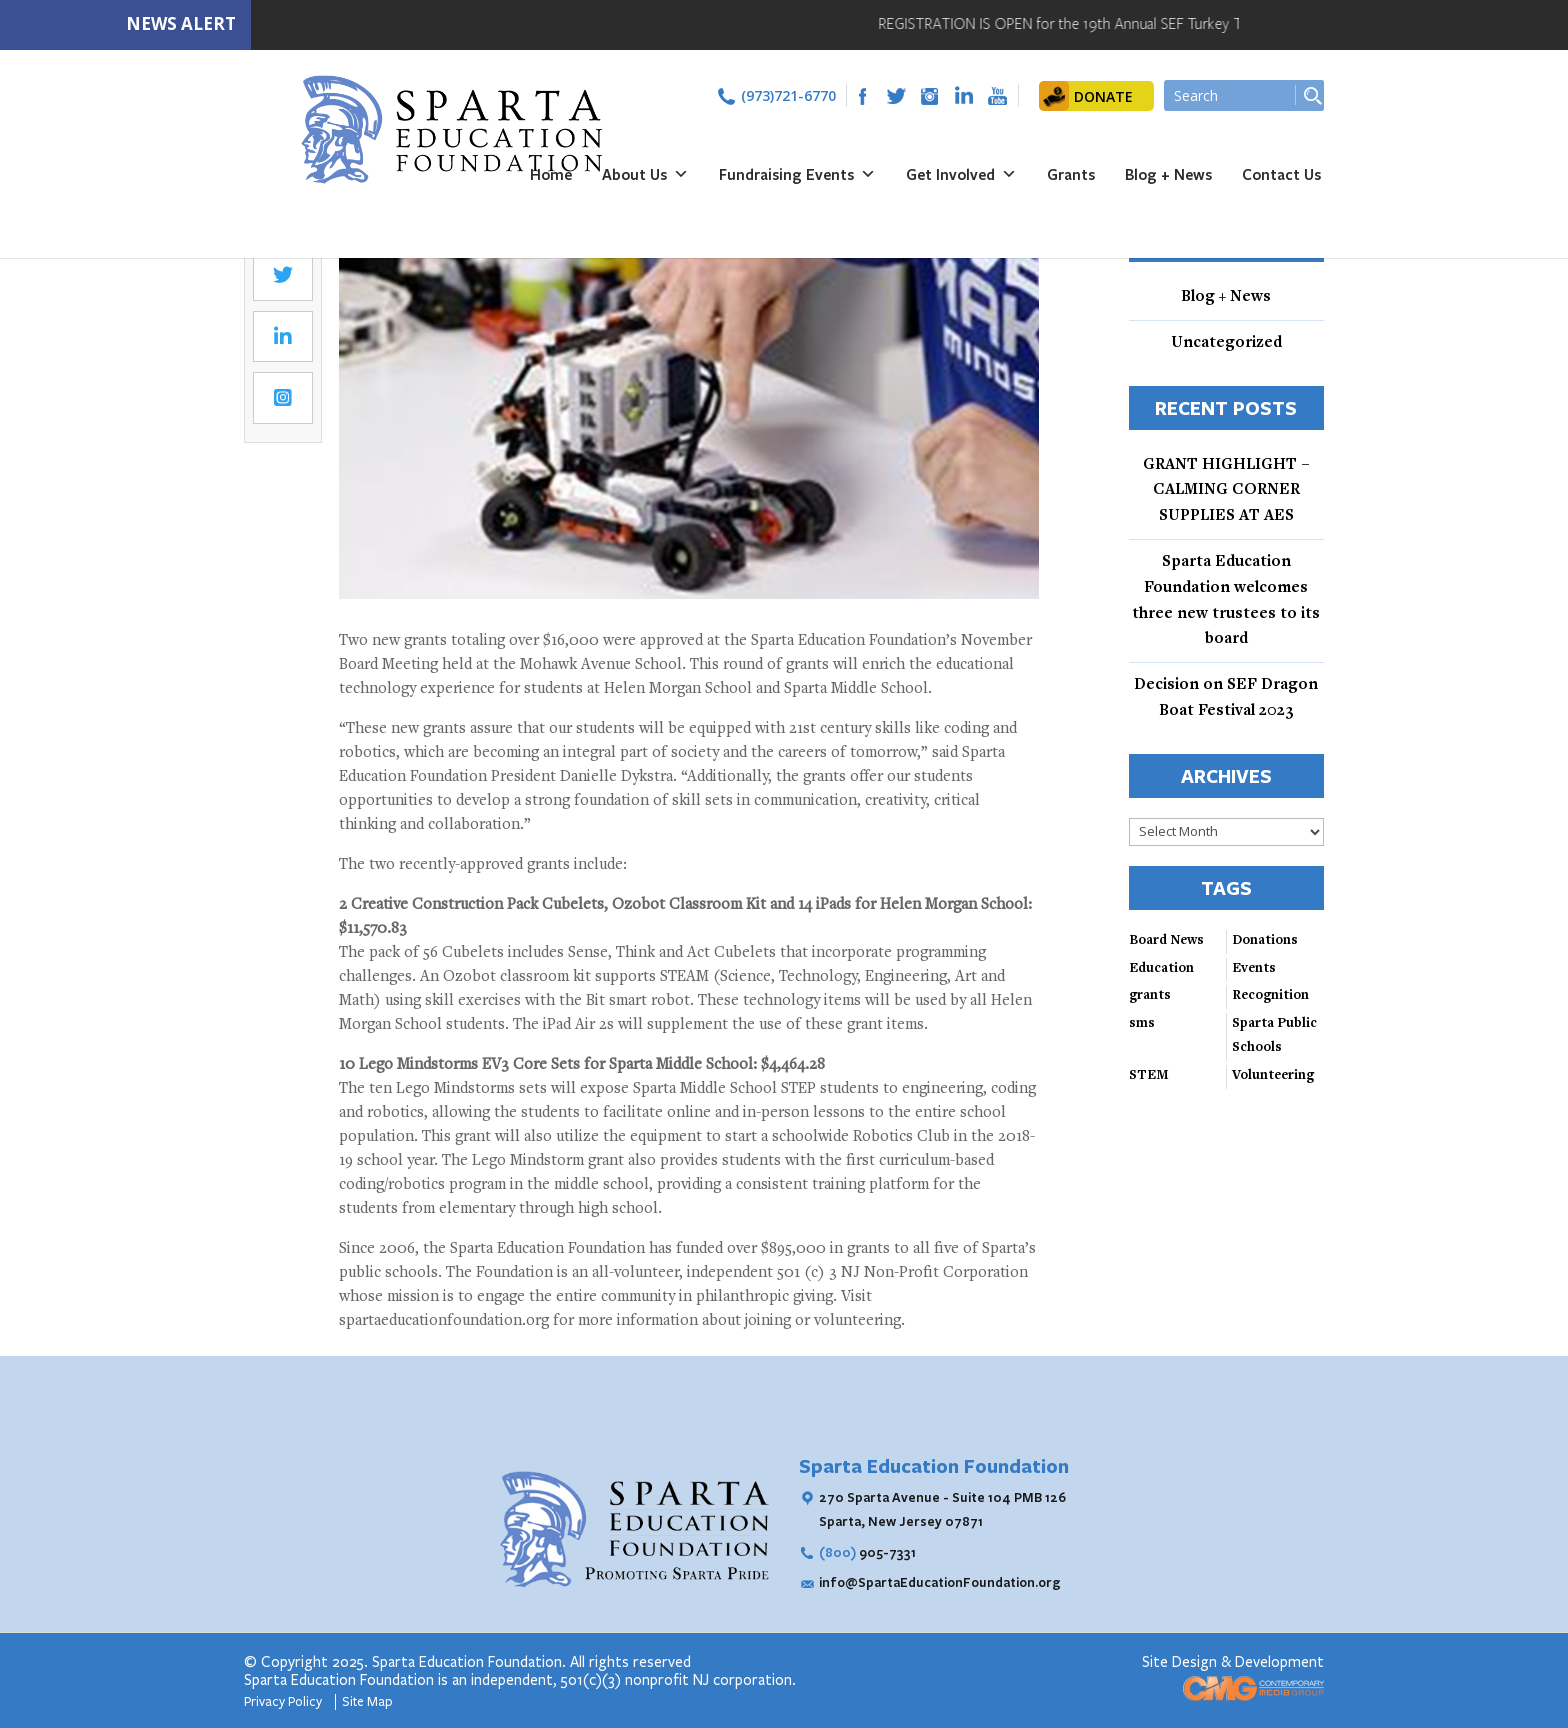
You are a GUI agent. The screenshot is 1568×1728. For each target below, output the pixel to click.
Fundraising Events (797, 174)
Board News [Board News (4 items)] (1166, 941)
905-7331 (867, 1552)
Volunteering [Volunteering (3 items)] (1273, 1076)
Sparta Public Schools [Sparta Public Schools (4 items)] (1274, 1036)
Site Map (367, 1702)
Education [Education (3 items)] (1161, 969)
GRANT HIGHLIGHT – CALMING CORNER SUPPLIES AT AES (1226, 491)
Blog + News (1168, 174)
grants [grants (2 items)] (1150, 996)
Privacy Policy (284, 1702)
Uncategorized (1226, 343)
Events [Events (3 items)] (1254, 969)
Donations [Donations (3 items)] (1265, 941)
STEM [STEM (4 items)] (1149, 1076)
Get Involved (961, 174)
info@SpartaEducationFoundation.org (940, 1582)
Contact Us (1281, 174)
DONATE (1103, 96)
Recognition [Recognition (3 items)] (1270, 996)
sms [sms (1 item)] (1142, 1024)
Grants (1071, 174)
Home (551, 174)
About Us (645, 174)
